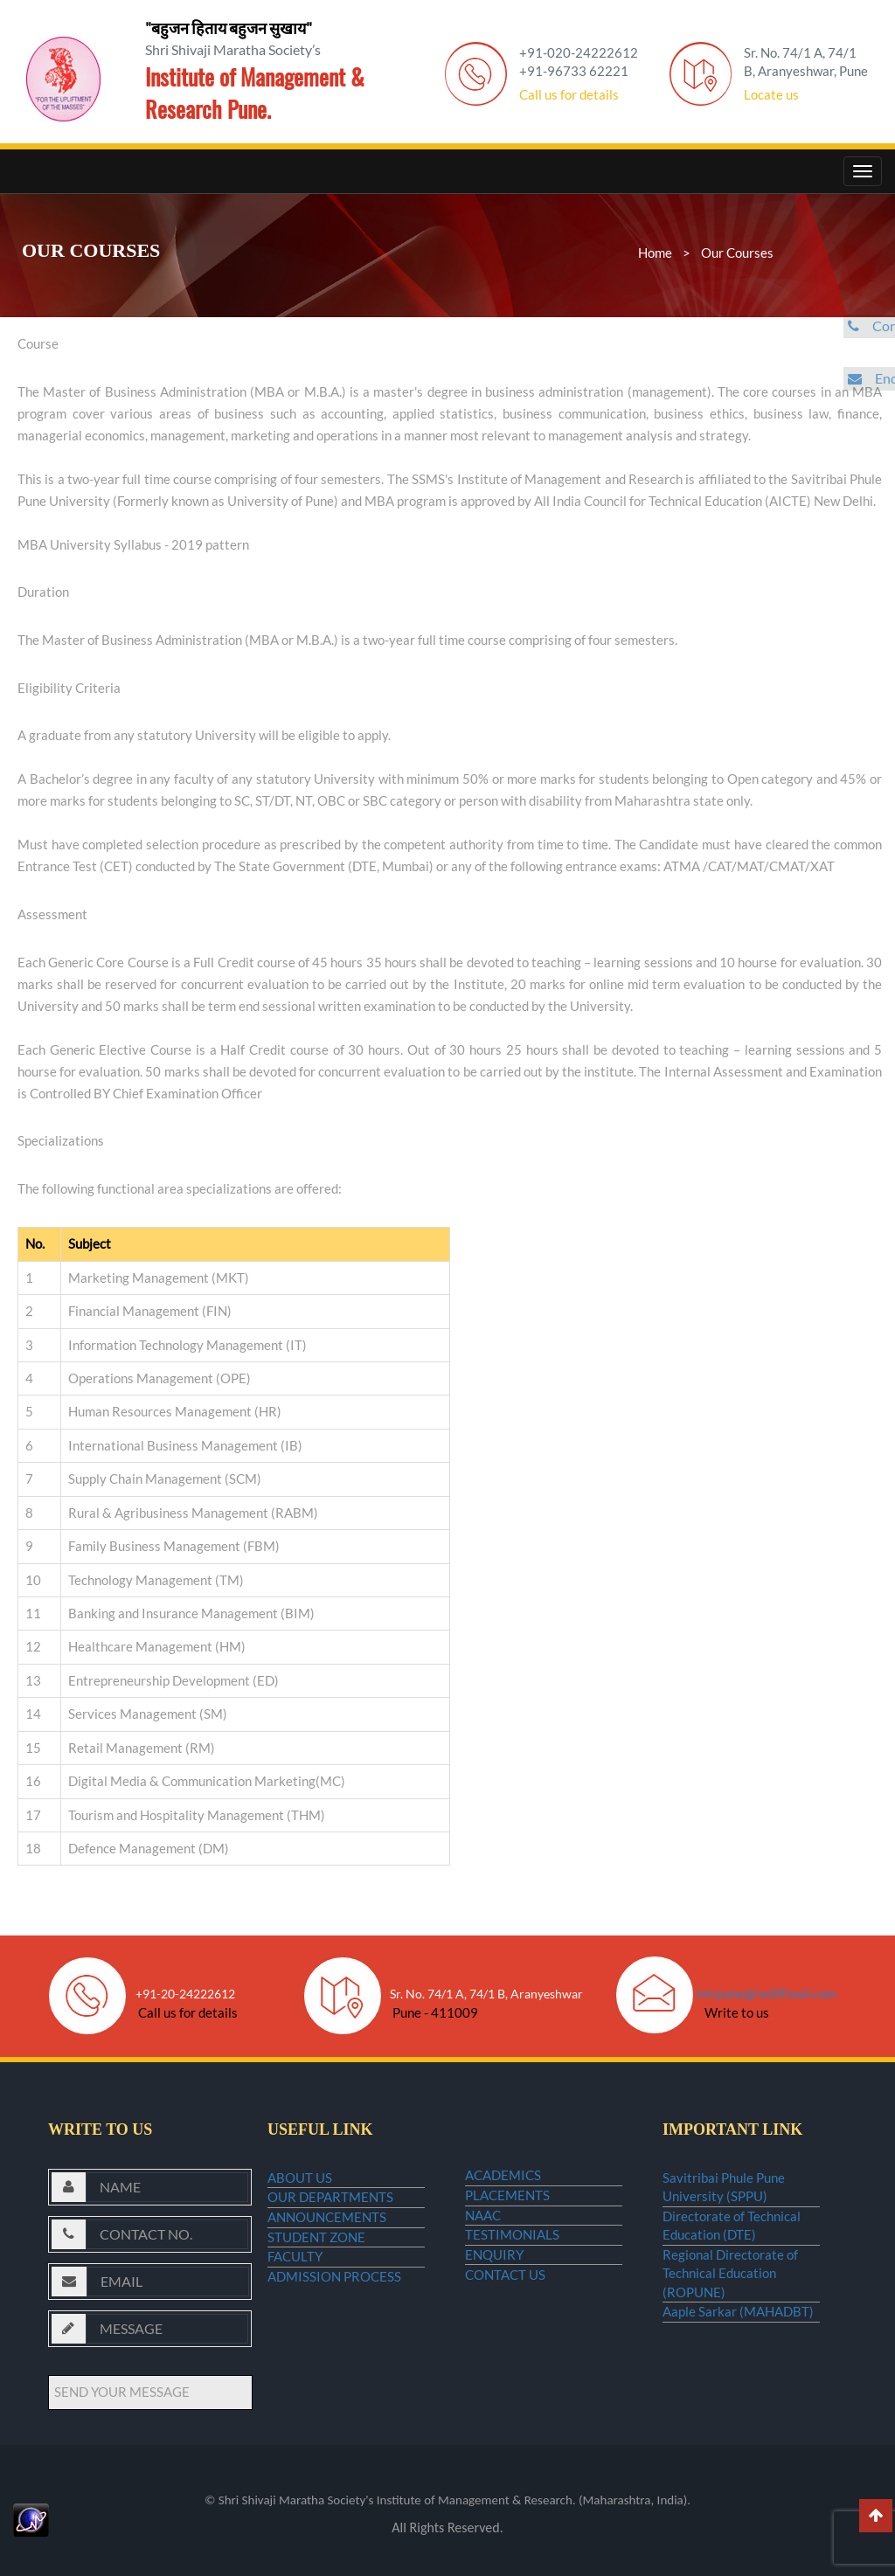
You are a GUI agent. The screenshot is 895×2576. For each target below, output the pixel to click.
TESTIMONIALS (512, 2283)
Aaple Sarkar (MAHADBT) (738, 2360)
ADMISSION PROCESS (334, 2352)
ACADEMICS (503, 2182)
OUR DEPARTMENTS (330, 2218)
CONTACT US (505, 2350)
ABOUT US (299, 2184)
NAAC (483, 2249)
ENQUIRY (494, 2316)
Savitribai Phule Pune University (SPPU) (724, 2194)
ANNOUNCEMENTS (326, 2252)
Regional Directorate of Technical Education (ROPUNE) (730, 2307)
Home (655, 252)
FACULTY (295, 2318)
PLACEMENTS (507, 2216)
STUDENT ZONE (316, 2285)
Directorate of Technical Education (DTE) (732, 2246)
